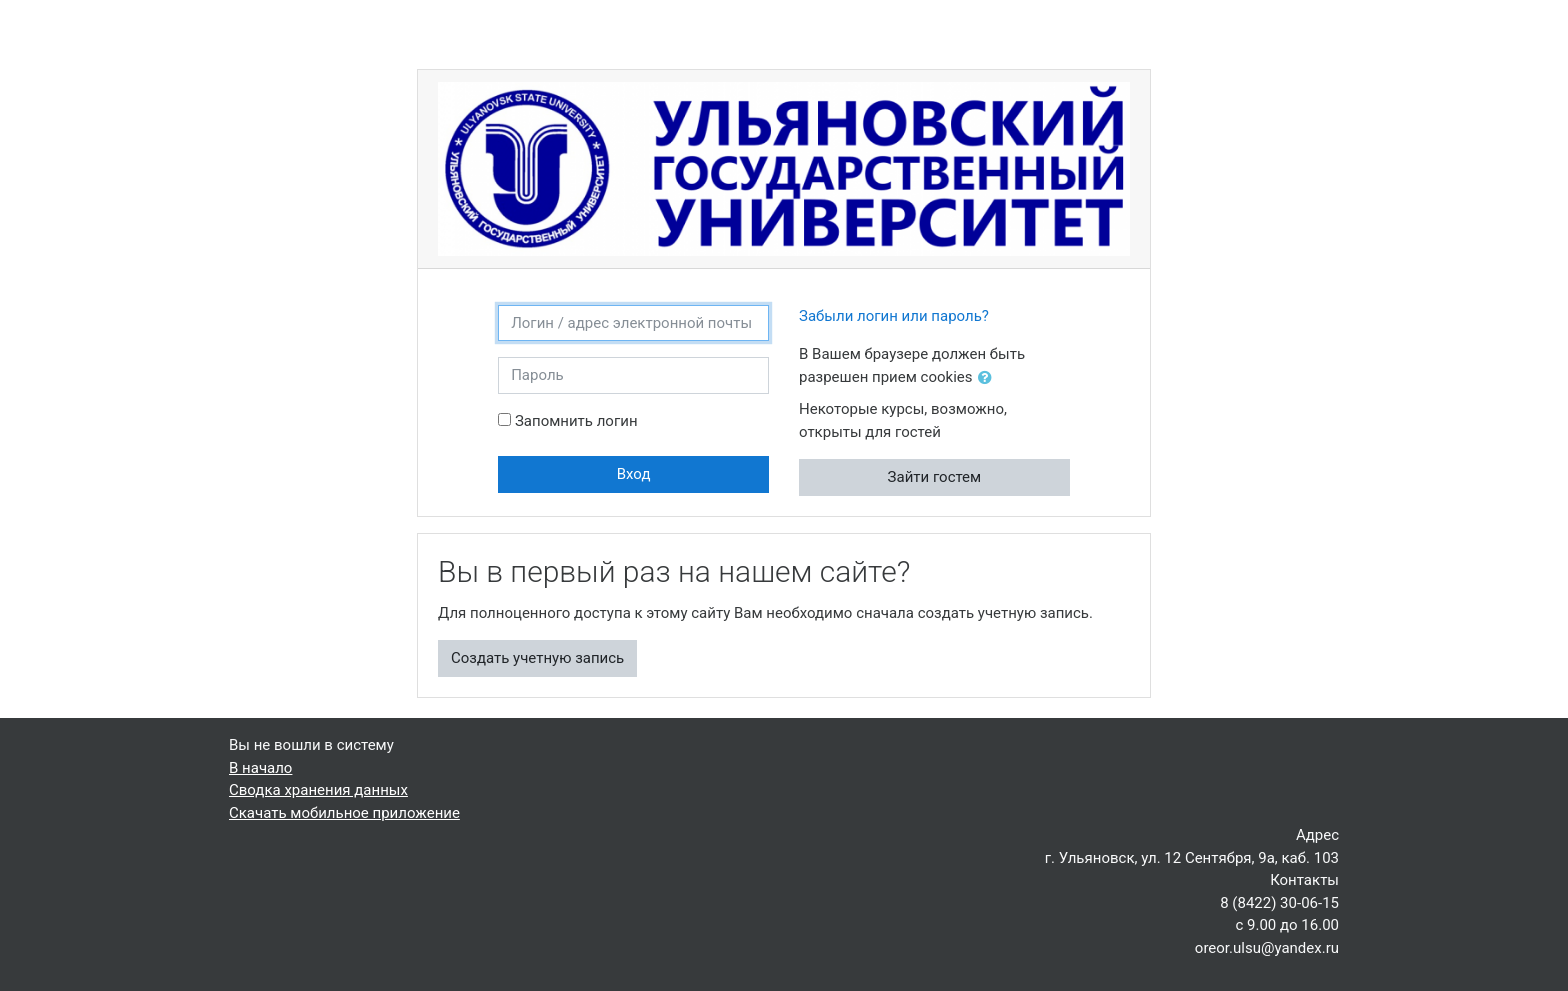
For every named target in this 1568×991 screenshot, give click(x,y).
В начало (260, 768)
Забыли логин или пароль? (894, 316)
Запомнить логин (576, 421)
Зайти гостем (935, 477)
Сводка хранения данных (318, 790)
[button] (989, 378)
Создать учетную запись (537, 658)
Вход (634, 474)
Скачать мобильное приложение (344, 813)
